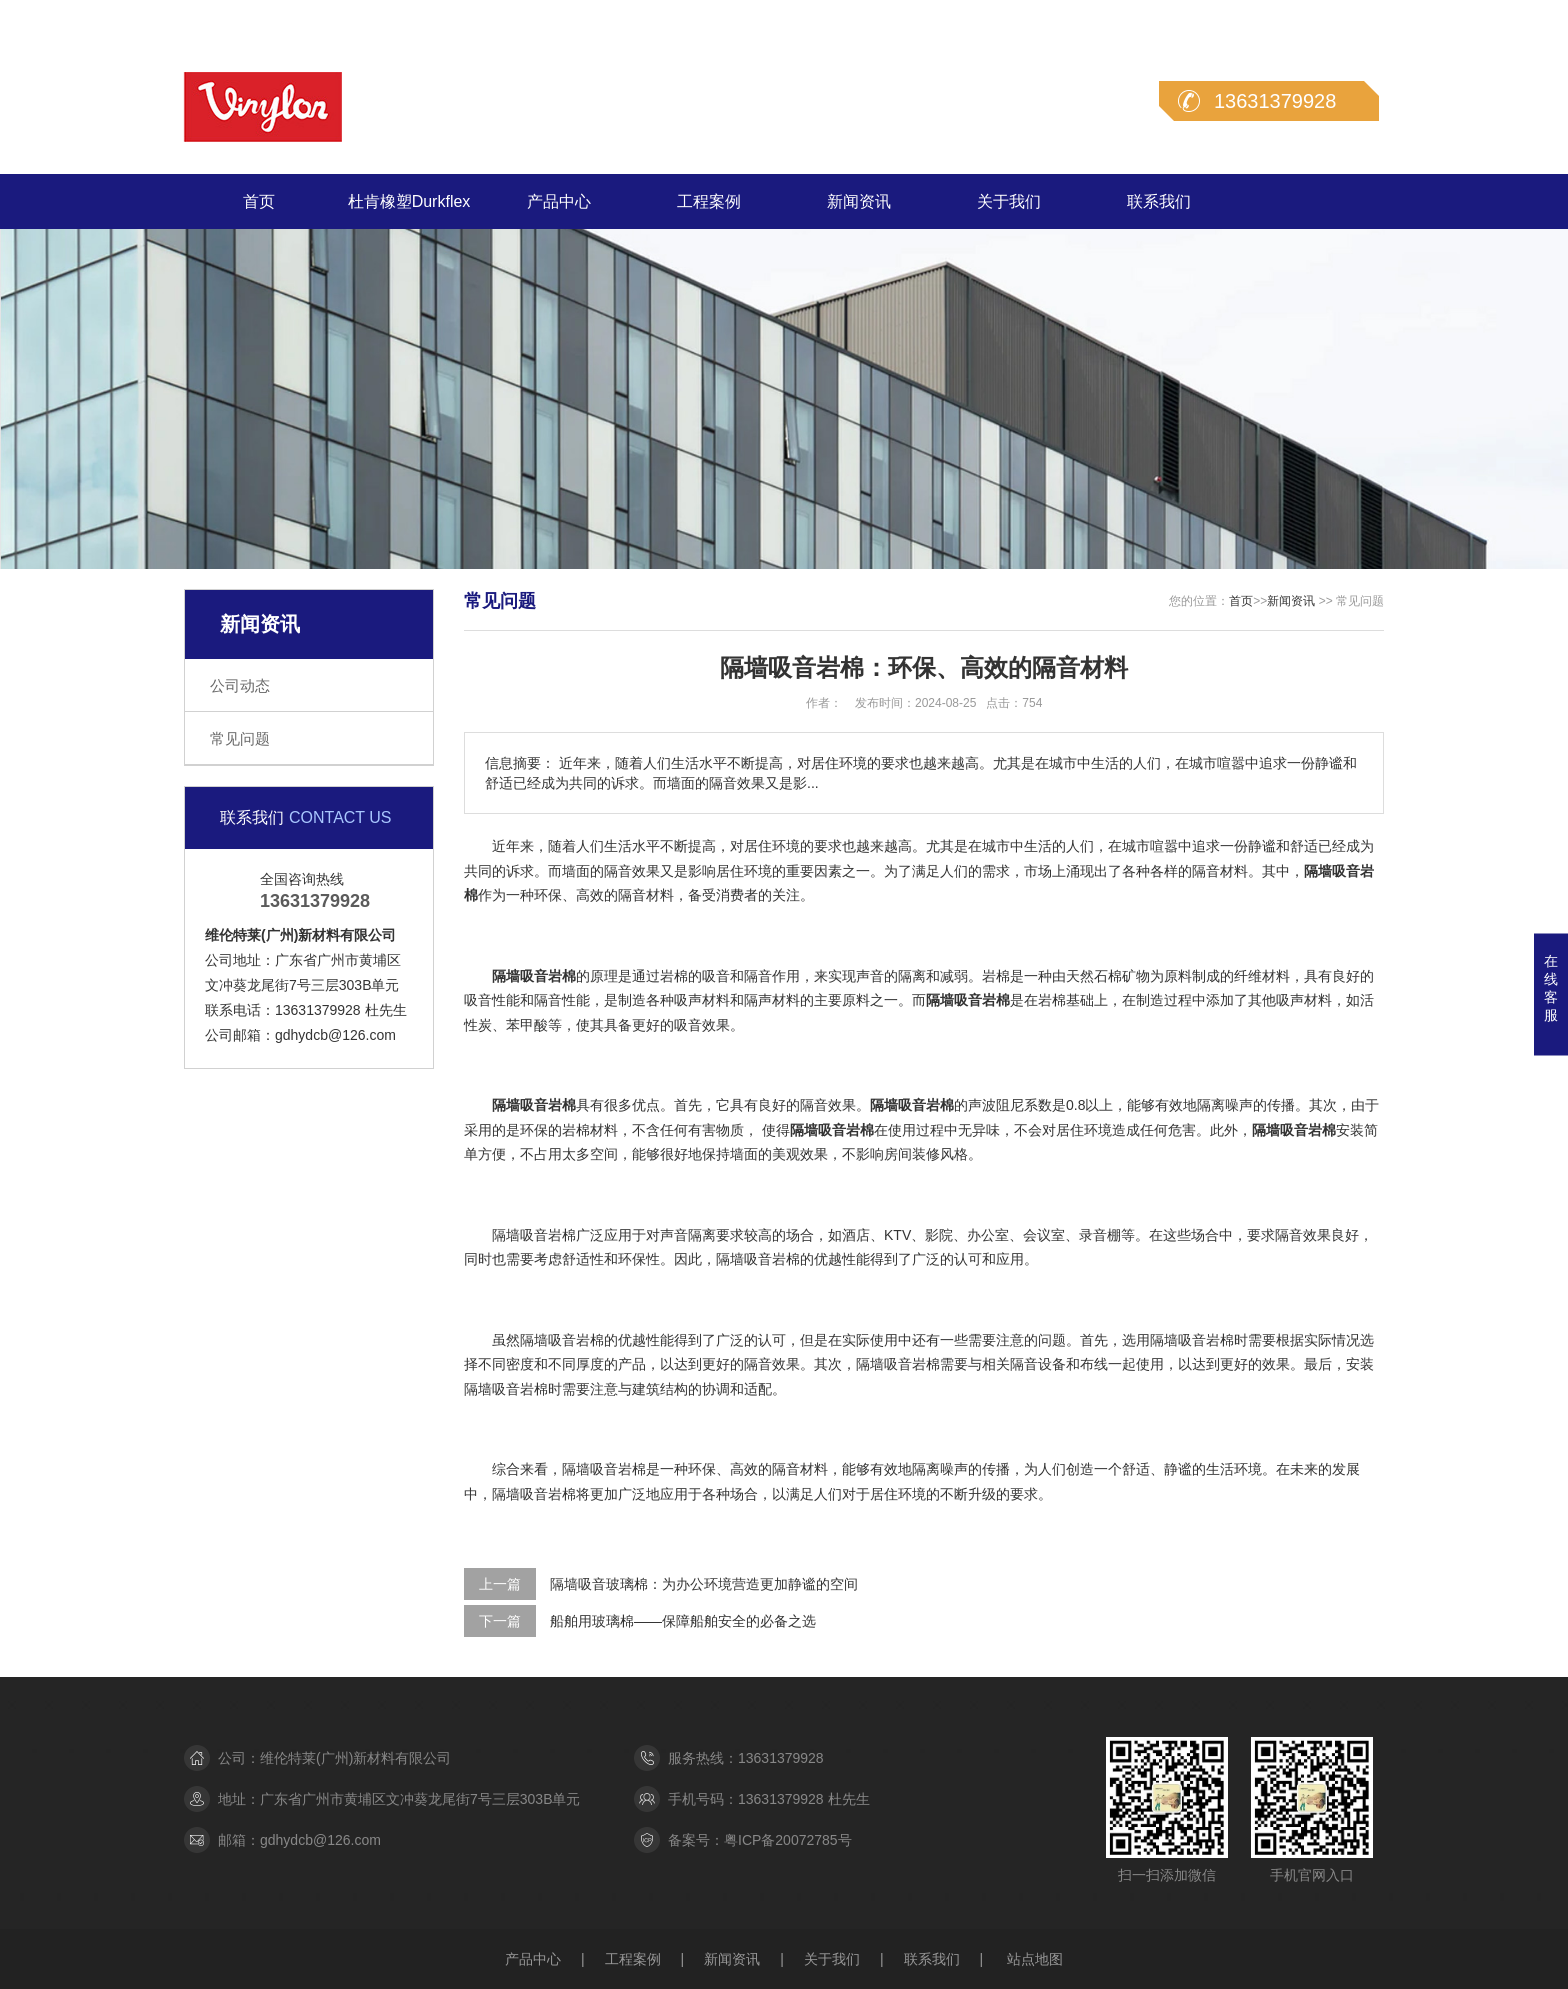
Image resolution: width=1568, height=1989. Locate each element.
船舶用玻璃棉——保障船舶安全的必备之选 (683, 1621)
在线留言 (1275, 17)
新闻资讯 (859, 201)
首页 (259, 201)
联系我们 (1356, 17)
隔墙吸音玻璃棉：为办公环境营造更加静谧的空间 (704, 1584)
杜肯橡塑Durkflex (409, 201)
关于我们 (1009, 201)
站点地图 (1035, 1959)
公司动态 (240, 685)
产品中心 (559, 201)
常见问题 (240, 738)
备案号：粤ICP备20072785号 (760, 1840)
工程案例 (709, 201)
